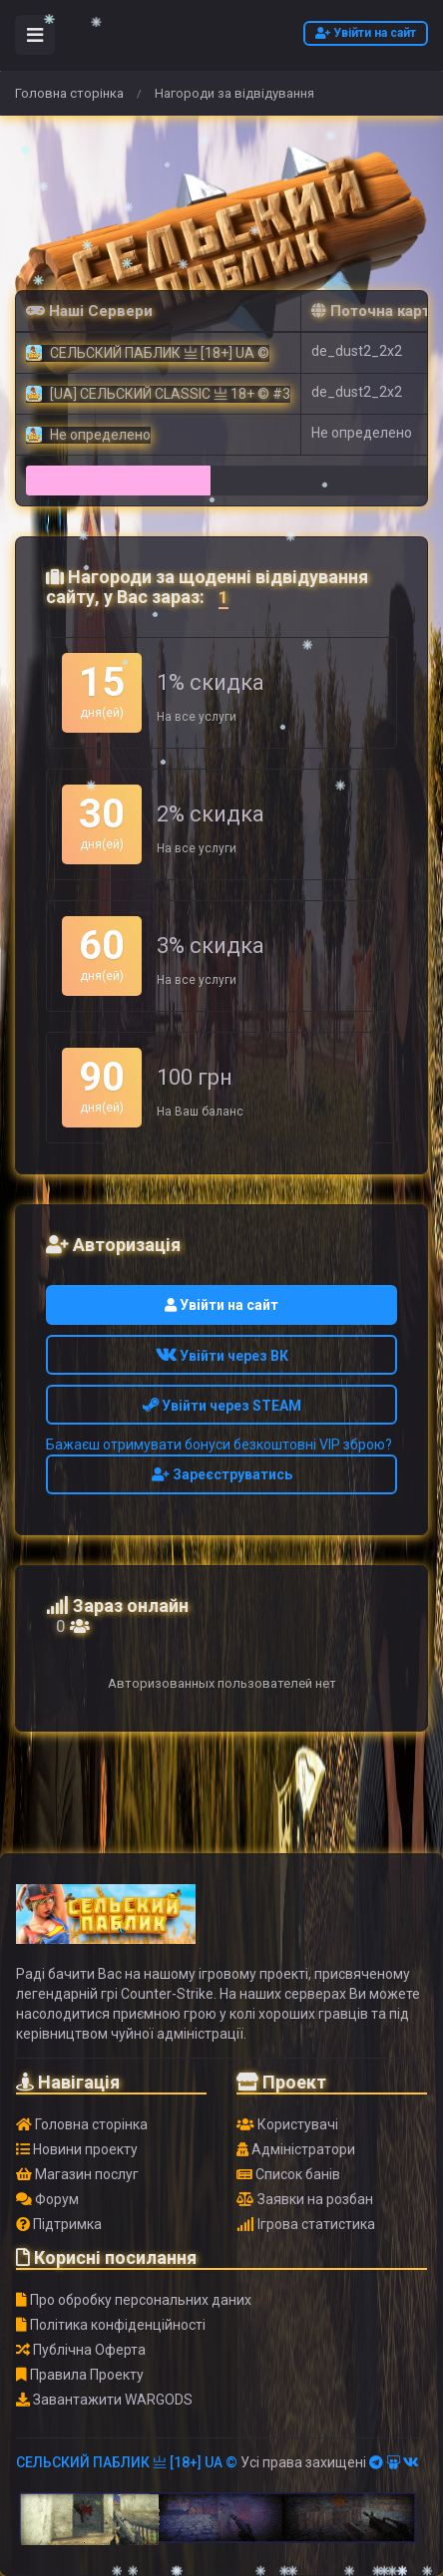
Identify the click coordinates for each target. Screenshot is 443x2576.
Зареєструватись (222, 1474)
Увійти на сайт (365, 33)
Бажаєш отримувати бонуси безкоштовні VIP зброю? (219, 1444)
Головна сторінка (69, 93)
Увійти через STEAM (222, 1406)
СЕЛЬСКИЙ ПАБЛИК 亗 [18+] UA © (126, 2462)
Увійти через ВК (222, 1356)
